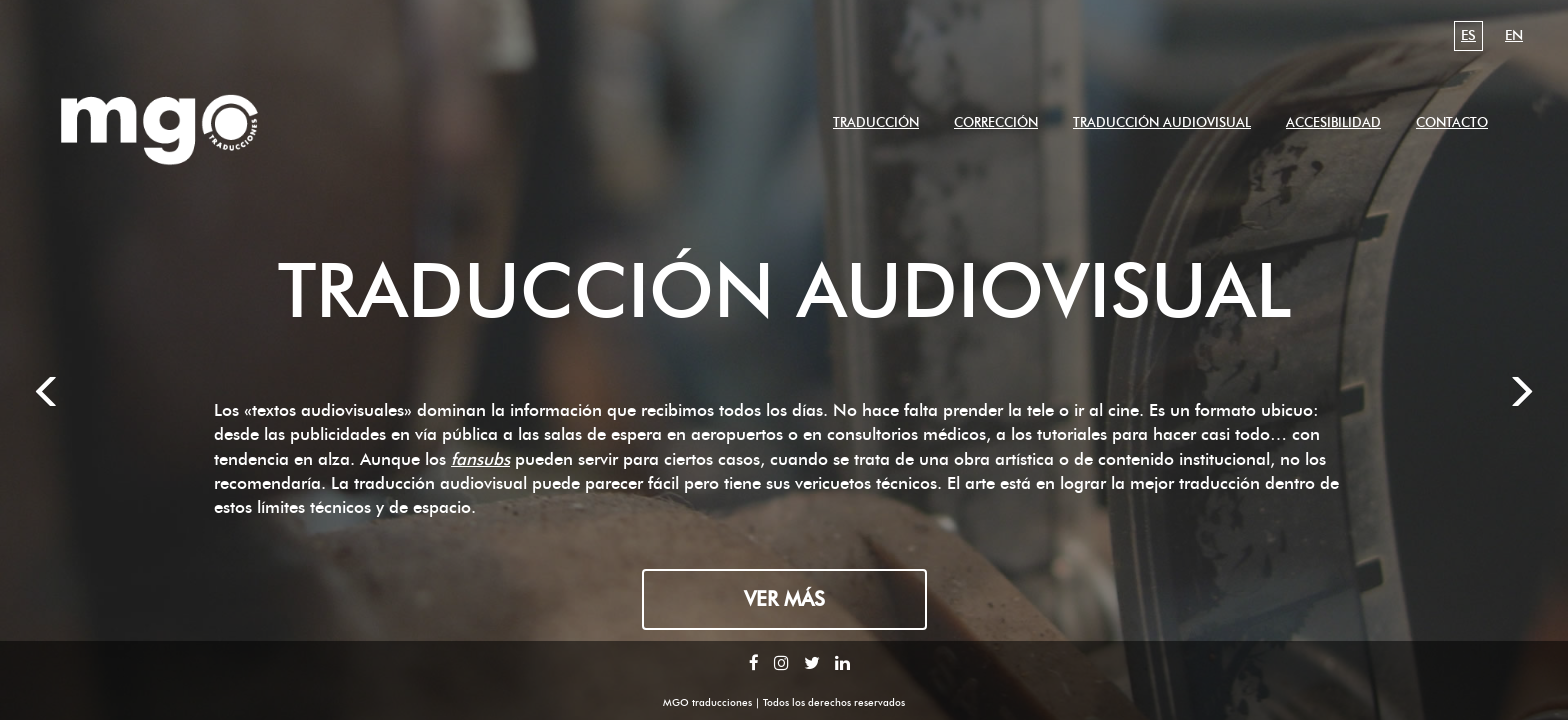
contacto (1452, 122)
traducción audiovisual (1162, 122)
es (1468, 35)
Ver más (784, 599)
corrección (996, 122)
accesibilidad (1333, 122)
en (1514, 35)
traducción (876, 122)
